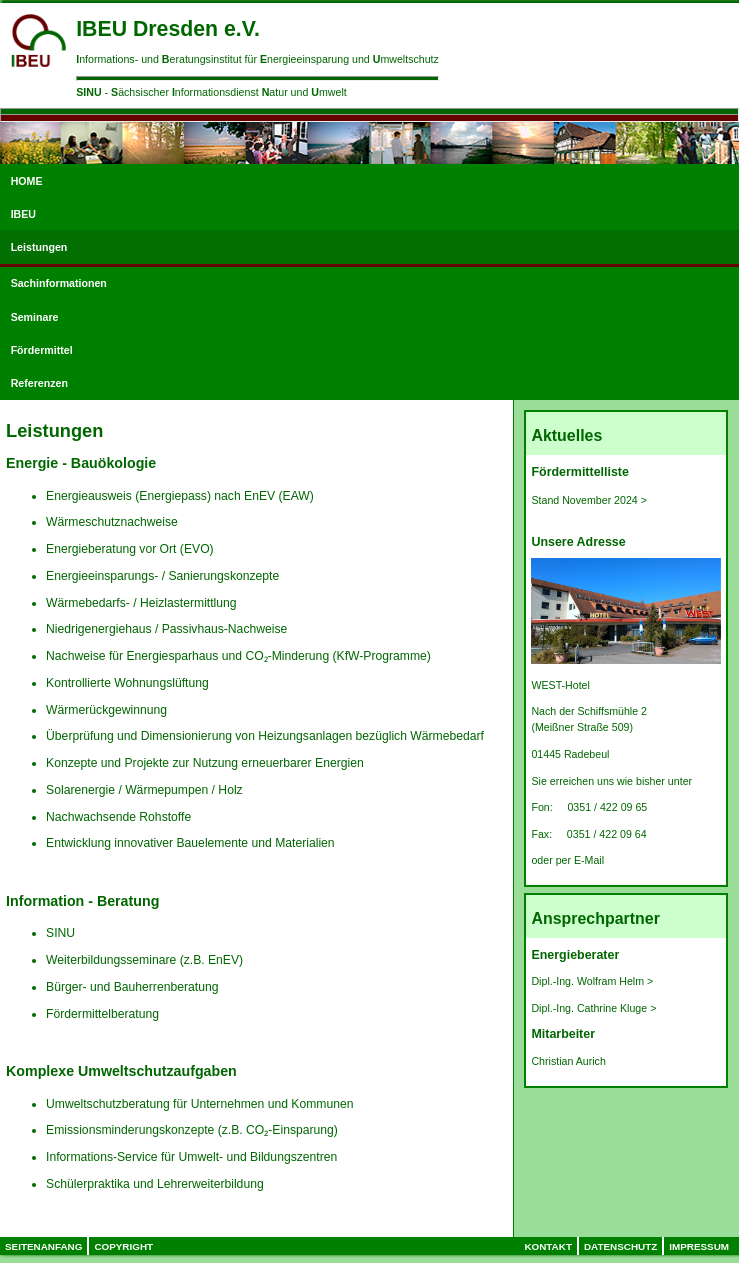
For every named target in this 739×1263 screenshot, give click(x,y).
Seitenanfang (43, 1246)
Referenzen (39, 383)
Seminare (35, 317)
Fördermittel (42, 350)
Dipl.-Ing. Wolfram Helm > (592, 981)
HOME (27, 181)
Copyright (123, 1246)
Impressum (699, 1246)
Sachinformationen (59, 283)
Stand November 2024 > (588, 500)
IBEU (23, 214)
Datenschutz (620, 1246)
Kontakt (548, 1246)
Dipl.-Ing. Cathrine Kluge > (593, 1008)
